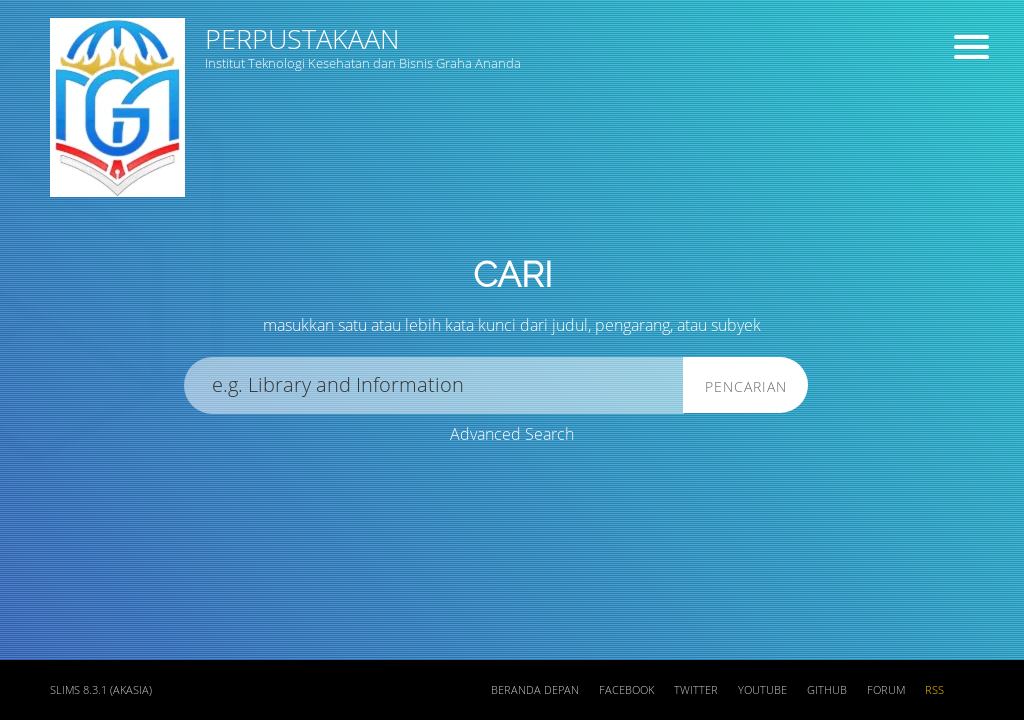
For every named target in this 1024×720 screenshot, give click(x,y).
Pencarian (746, 386)
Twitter (696, 690)
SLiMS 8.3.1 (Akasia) (101, 690)
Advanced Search (512, 434)
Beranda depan (535, 690)
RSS (934, 690)
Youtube (762, 690)
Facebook (626, 690)
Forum (886, 690)
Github (827, 690)
